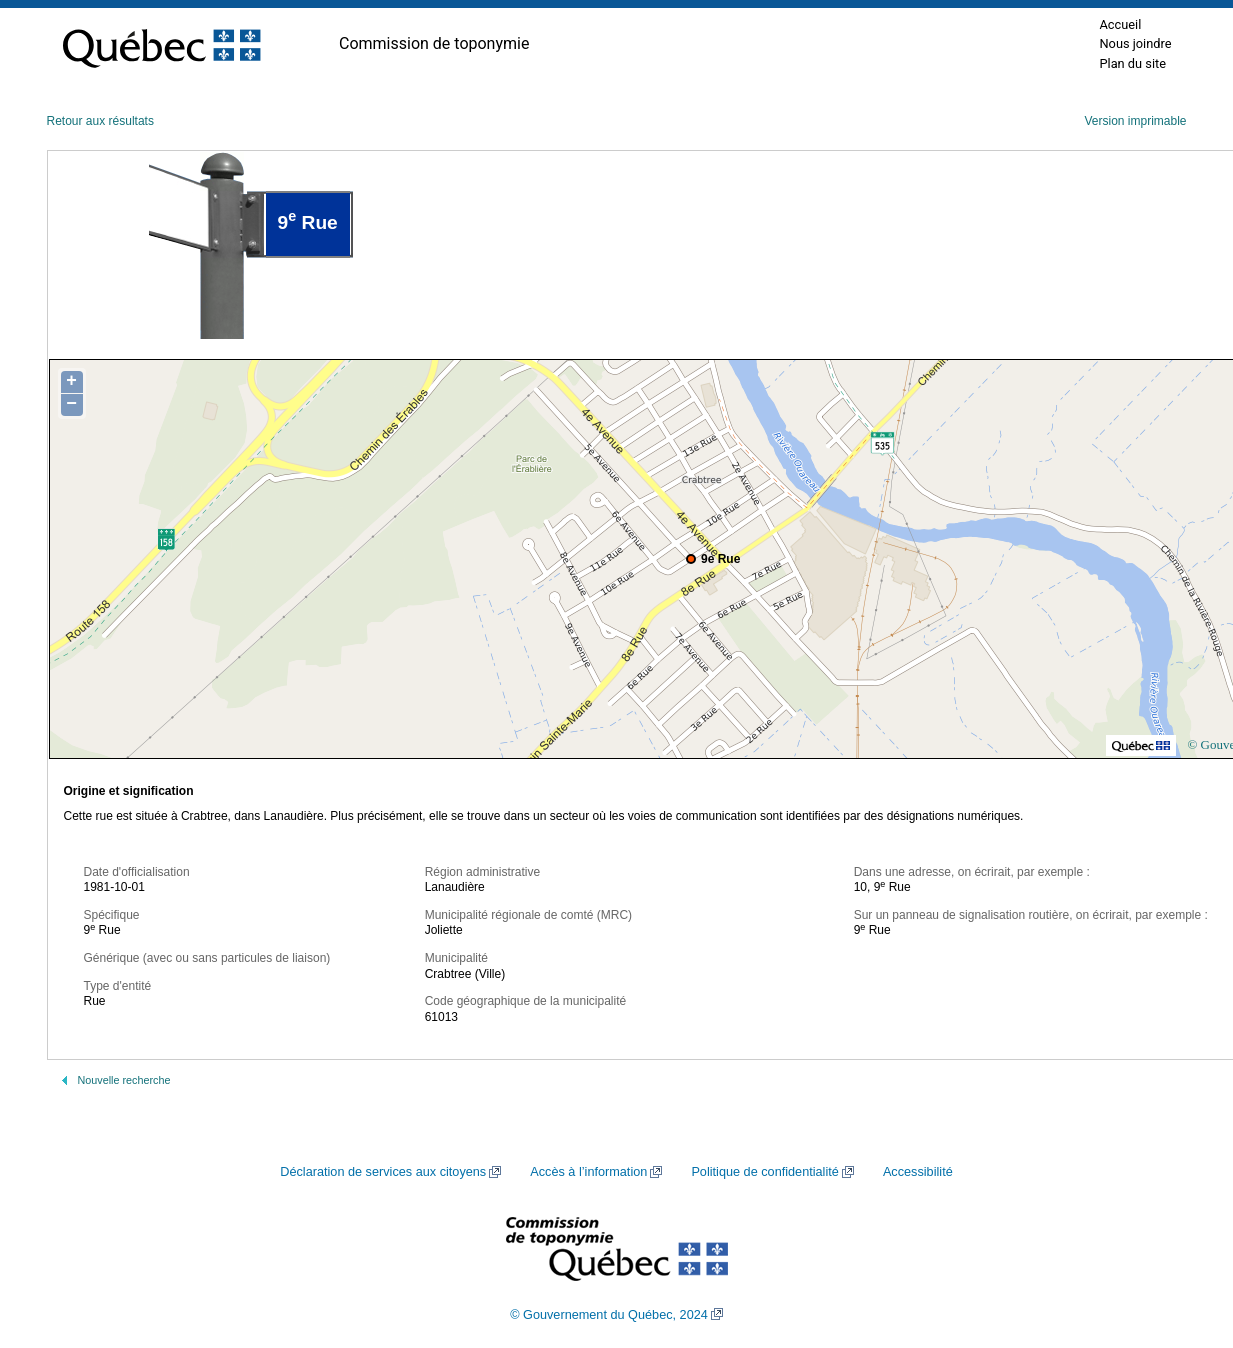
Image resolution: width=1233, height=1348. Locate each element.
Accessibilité (918, 1172)
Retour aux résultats (100, 121)
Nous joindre (1135, 43)
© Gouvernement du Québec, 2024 (609, 1315)
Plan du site (1132, 63)
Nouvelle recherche (124, 1080)
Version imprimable (1135, 121)
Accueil (1120, 24)
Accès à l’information (588, 1172)
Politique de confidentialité (764, 1172)
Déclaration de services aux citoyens (383, 1172)
